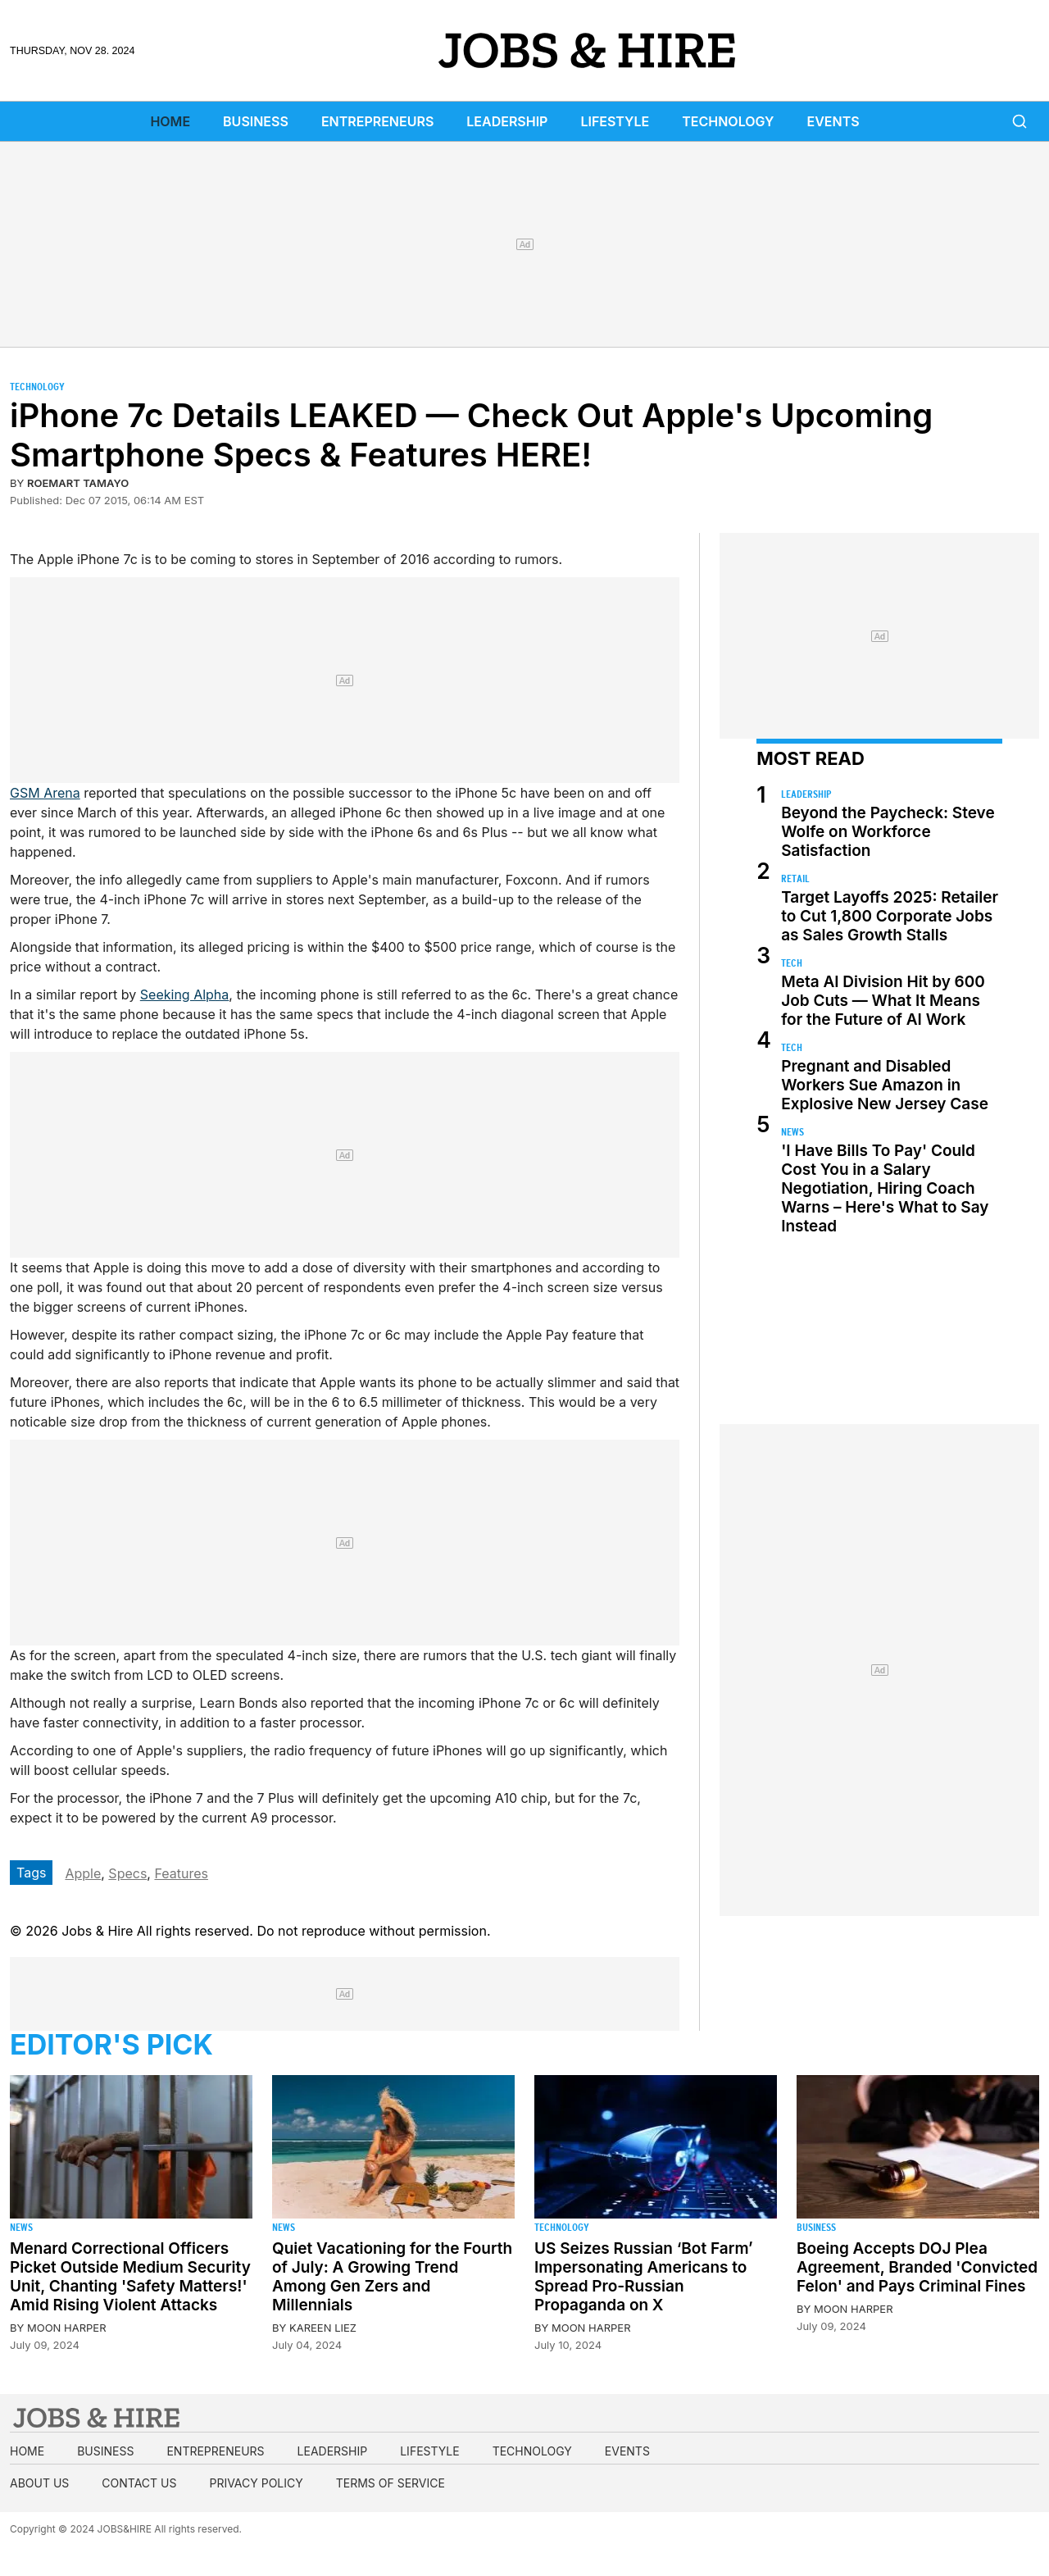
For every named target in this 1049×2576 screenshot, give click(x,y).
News (792, 1132)
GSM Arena (45, 793)
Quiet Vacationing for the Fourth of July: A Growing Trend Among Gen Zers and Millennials (392, 2276)
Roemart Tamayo (78, 482)
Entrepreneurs (377, 121)
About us (39, 2483)
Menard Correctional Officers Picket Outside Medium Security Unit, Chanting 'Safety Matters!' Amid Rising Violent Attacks (130, 2276)
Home (170, 121)
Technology (728, 121)
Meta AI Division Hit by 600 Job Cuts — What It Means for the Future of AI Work (883, 1000)
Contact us (139, 2483)
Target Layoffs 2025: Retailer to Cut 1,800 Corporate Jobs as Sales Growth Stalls (889, 916)
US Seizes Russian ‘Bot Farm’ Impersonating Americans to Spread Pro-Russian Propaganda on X (643, 2276)
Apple (83, 1873)
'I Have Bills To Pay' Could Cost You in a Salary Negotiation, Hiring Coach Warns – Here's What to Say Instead (884, 1188)
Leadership (506, 121)
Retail (795, 878)
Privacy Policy (255, 2483)
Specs (127, 1873)
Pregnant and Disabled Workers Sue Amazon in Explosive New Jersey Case (884, 1085)
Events (833, 121)
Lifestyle (614, 121)
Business (255, 121)
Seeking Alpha (184, 994)
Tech (791, 963)
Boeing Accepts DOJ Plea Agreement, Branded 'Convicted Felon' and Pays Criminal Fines (917, 2267)
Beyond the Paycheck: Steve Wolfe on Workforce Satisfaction (887, 831)
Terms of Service (390, 2483)
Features (181, 1873)
